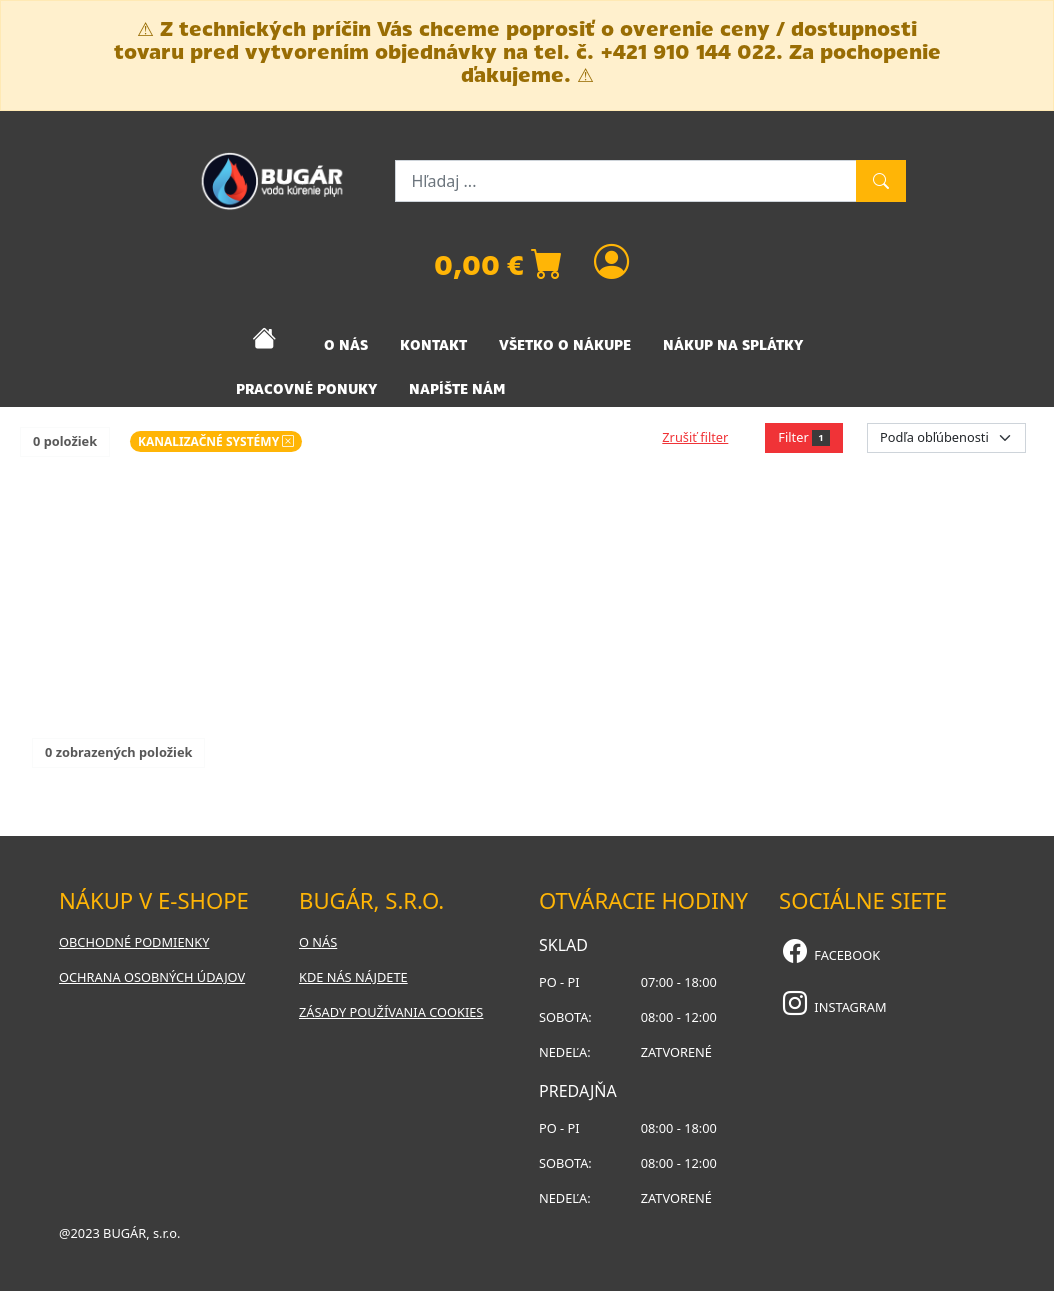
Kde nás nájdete (353, 977)
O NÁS (346, 345)
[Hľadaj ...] (626, 181)
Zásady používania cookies (391, 1012)
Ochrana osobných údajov (152, 977)
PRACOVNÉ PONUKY (306, 389)
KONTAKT (433, 345)
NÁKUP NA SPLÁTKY (733, 345)
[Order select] (946, 438)
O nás (318, 942)
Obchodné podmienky (134, 942)
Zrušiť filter (695, 437)
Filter (804, 437)
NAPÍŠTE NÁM (457, 389)
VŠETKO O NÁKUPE (565, 345)
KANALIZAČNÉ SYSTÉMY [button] (216, 441)
